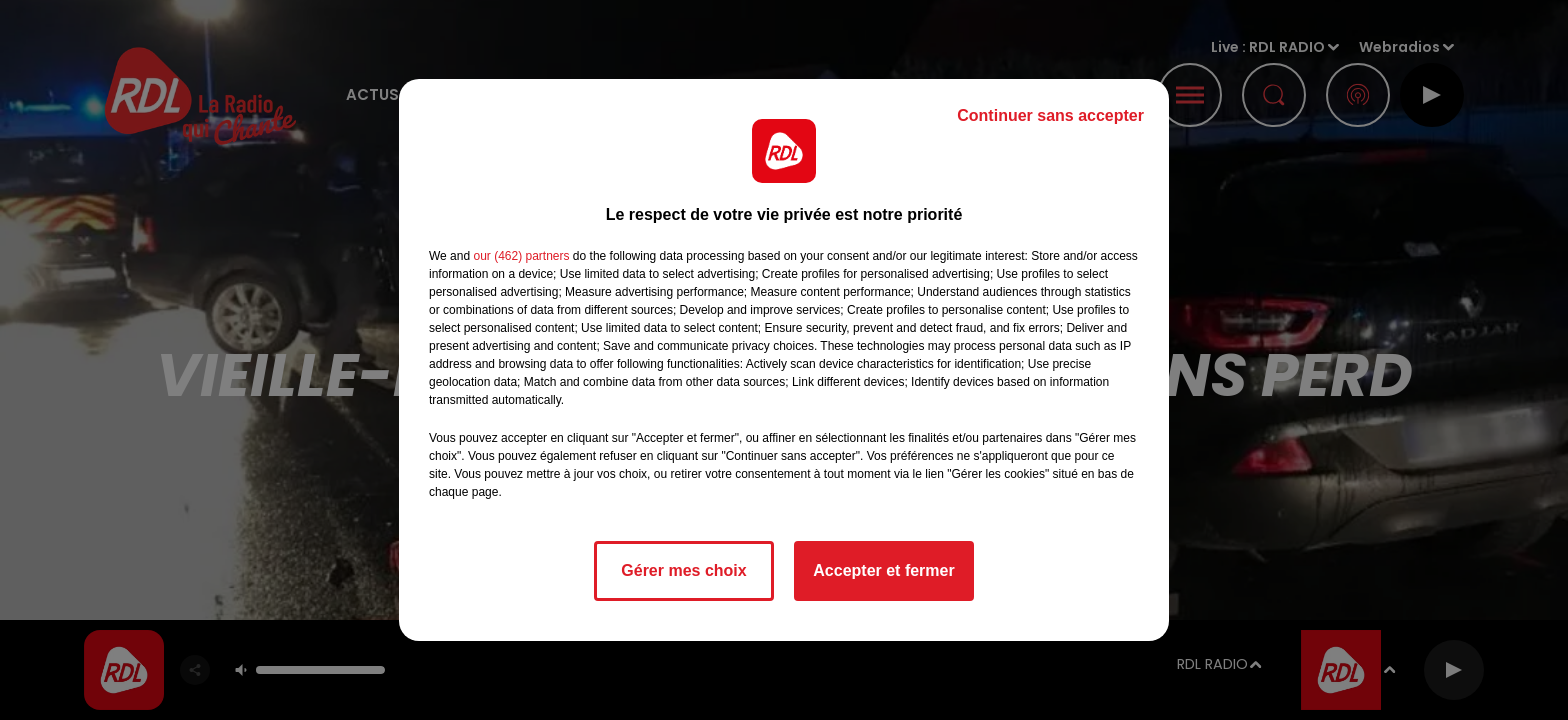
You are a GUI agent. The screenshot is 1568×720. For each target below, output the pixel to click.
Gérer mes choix (683, 570)
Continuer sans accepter (1050, 115)
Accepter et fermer (883, 570)
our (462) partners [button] (521, 256)
